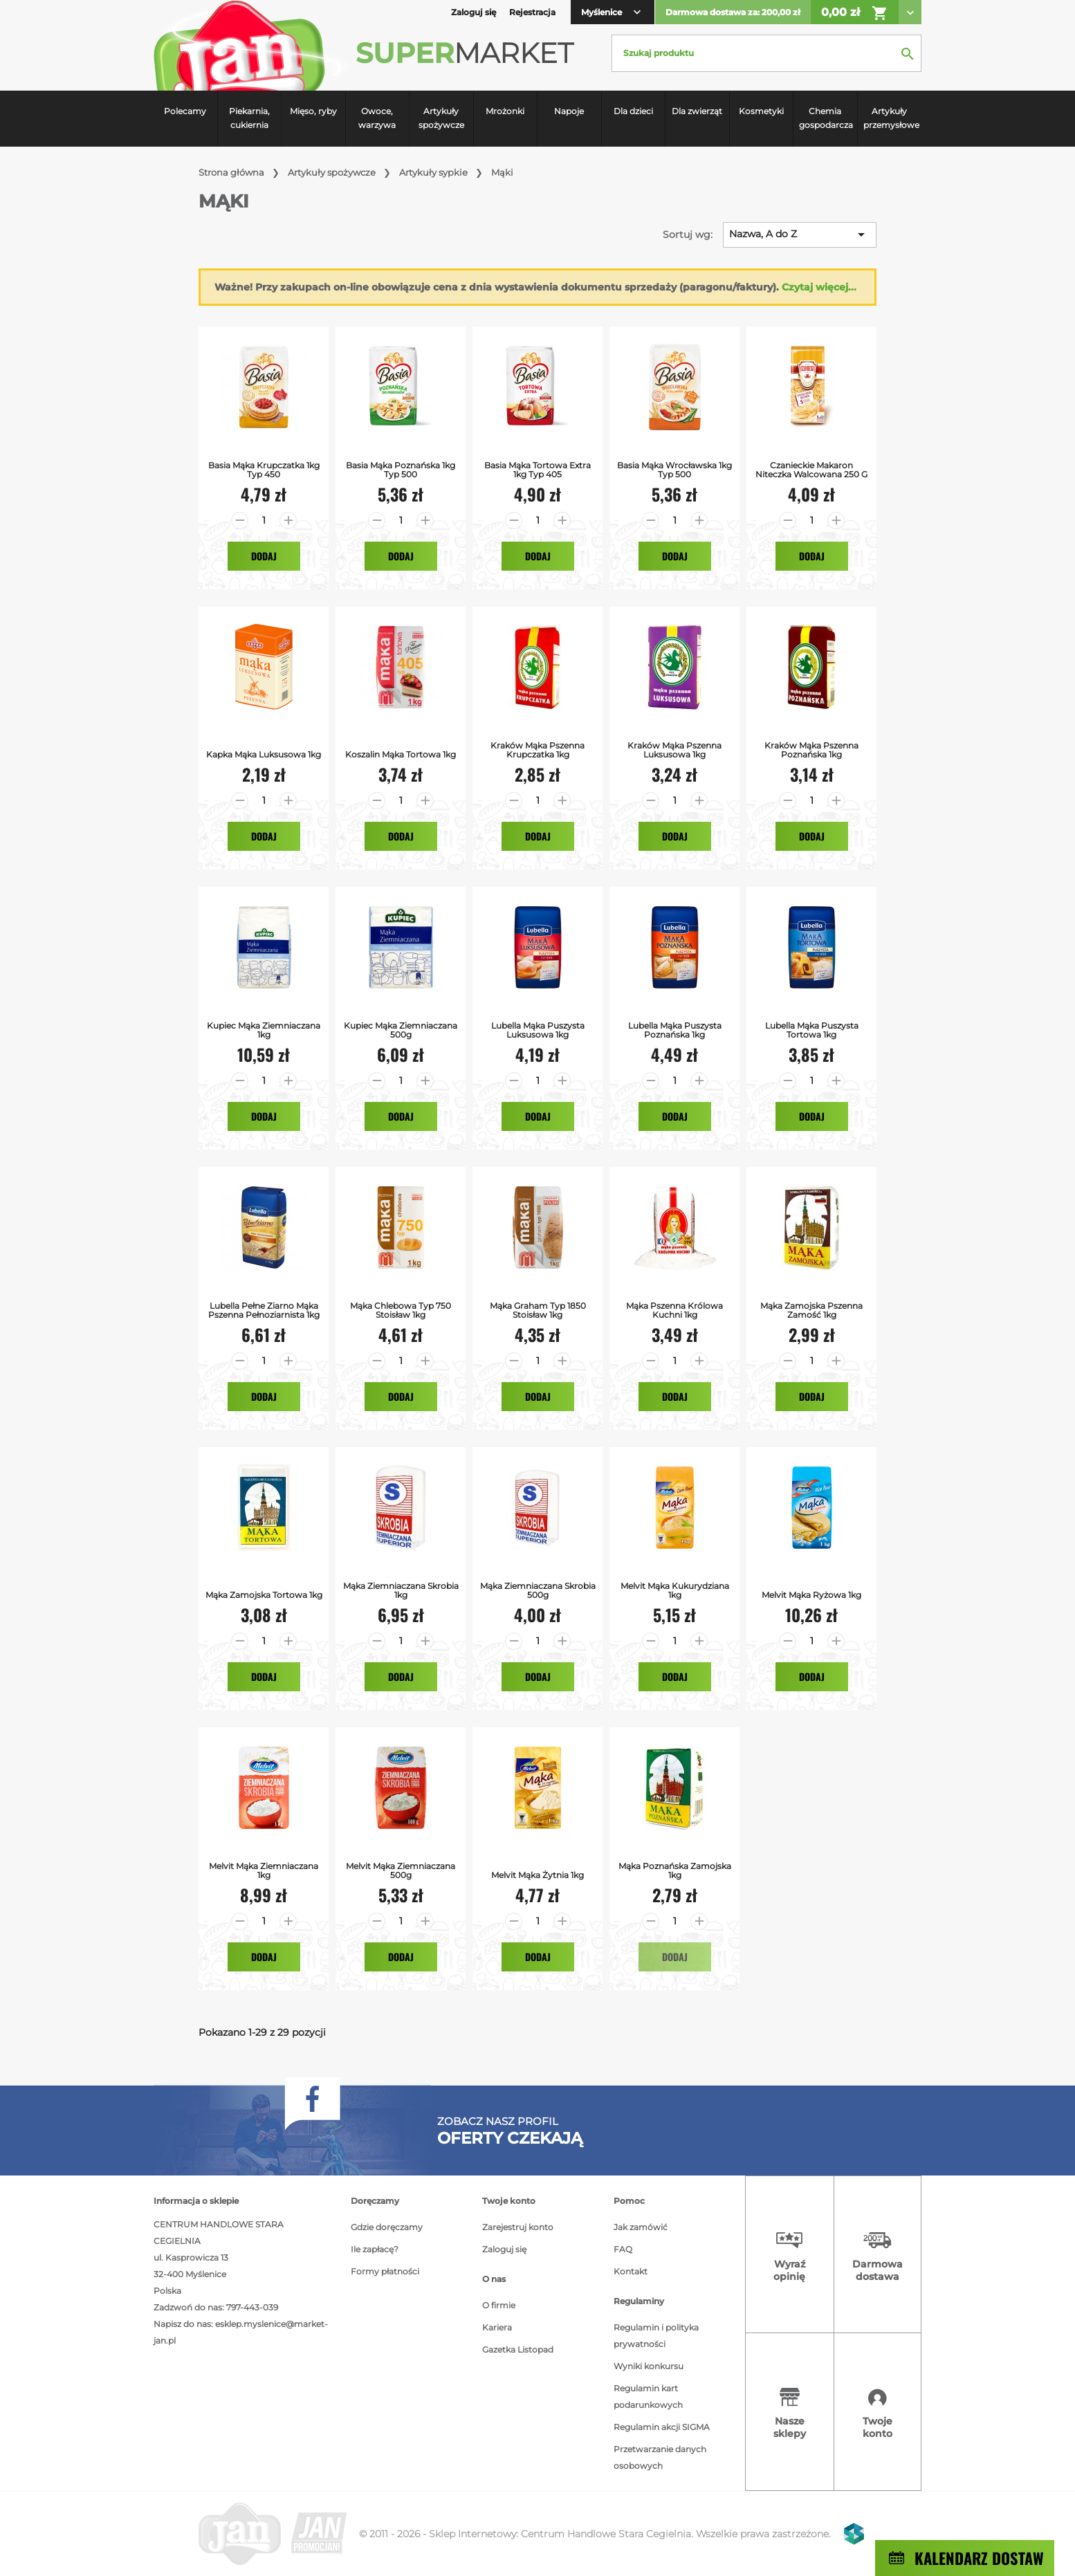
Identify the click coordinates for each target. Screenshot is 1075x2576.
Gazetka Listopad (517, 2349)
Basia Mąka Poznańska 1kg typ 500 (400, 470)
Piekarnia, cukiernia (249, 118)
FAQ (623, 2249)
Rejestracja (532, 12)
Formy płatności (385, 2271)
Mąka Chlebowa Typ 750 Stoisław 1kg (400, 1310)
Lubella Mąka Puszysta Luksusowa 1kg (538, 1030)
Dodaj (264, 556)
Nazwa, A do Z (799, 234)
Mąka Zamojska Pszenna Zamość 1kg (811, 1310)
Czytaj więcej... (819, 287)
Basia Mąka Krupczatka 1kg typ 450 (264, 470)
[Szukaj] (766, 53)
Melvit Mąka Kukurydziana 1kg (675, 1590)
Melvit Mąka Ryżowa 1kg (811, 1594)
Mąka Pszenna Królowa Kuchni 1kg (674, 1310)
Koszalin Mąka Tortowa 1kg (400, 754)
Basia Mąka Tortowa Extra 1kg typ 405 (537, 470)
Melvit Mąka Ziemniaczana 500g (400, 1870)
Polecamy (185, 111)
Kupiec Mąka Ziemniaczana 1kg (263, 1030)
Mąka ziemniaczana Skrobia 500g (538, 1590)
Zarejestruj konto (517, 2227)
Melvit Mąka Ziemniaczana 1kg (263, 1870)
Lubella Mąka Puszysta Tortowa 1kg (811, 1030)
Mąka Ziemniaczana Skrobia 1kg (401, 1590)
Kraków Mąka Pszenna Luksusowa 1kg (674, 750)
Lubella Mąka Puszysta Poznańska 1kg (675, 1030)
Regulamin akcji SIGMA (662, 2427)
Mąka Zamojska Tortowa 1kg (263, 1594)
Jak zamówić (641, 2227)
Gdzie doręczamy (387, 2227)
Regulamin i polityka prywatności (656, 2335)
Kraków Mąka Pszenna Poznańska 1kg (811, 750)
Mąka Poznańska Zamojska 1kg (674, 1870)
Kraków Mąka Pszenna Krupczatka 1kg (537, 750)
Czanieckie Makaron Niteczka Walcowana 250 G (811, 470)
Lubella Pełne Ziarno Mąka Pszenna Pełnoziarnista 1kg (264, 1310)
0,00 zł (854, 13)
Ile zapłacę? (374, 2249)
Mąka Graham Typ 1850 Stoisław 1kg (538, 1310)
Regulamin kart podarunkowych (648, 2396)
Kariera (497, 2327)
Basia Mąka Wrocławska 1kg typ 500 (674, 470)
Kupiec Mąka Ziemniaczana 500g (400, 1030)
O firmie (498, 2305)
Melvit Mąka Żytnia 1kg (537, 1874)
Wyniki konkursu (648, 2366)
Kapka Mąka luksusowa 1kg (263, 754)
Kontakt (630, 2271)
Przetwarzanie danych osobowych (660, 2457)
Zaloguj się (504, 2249)
